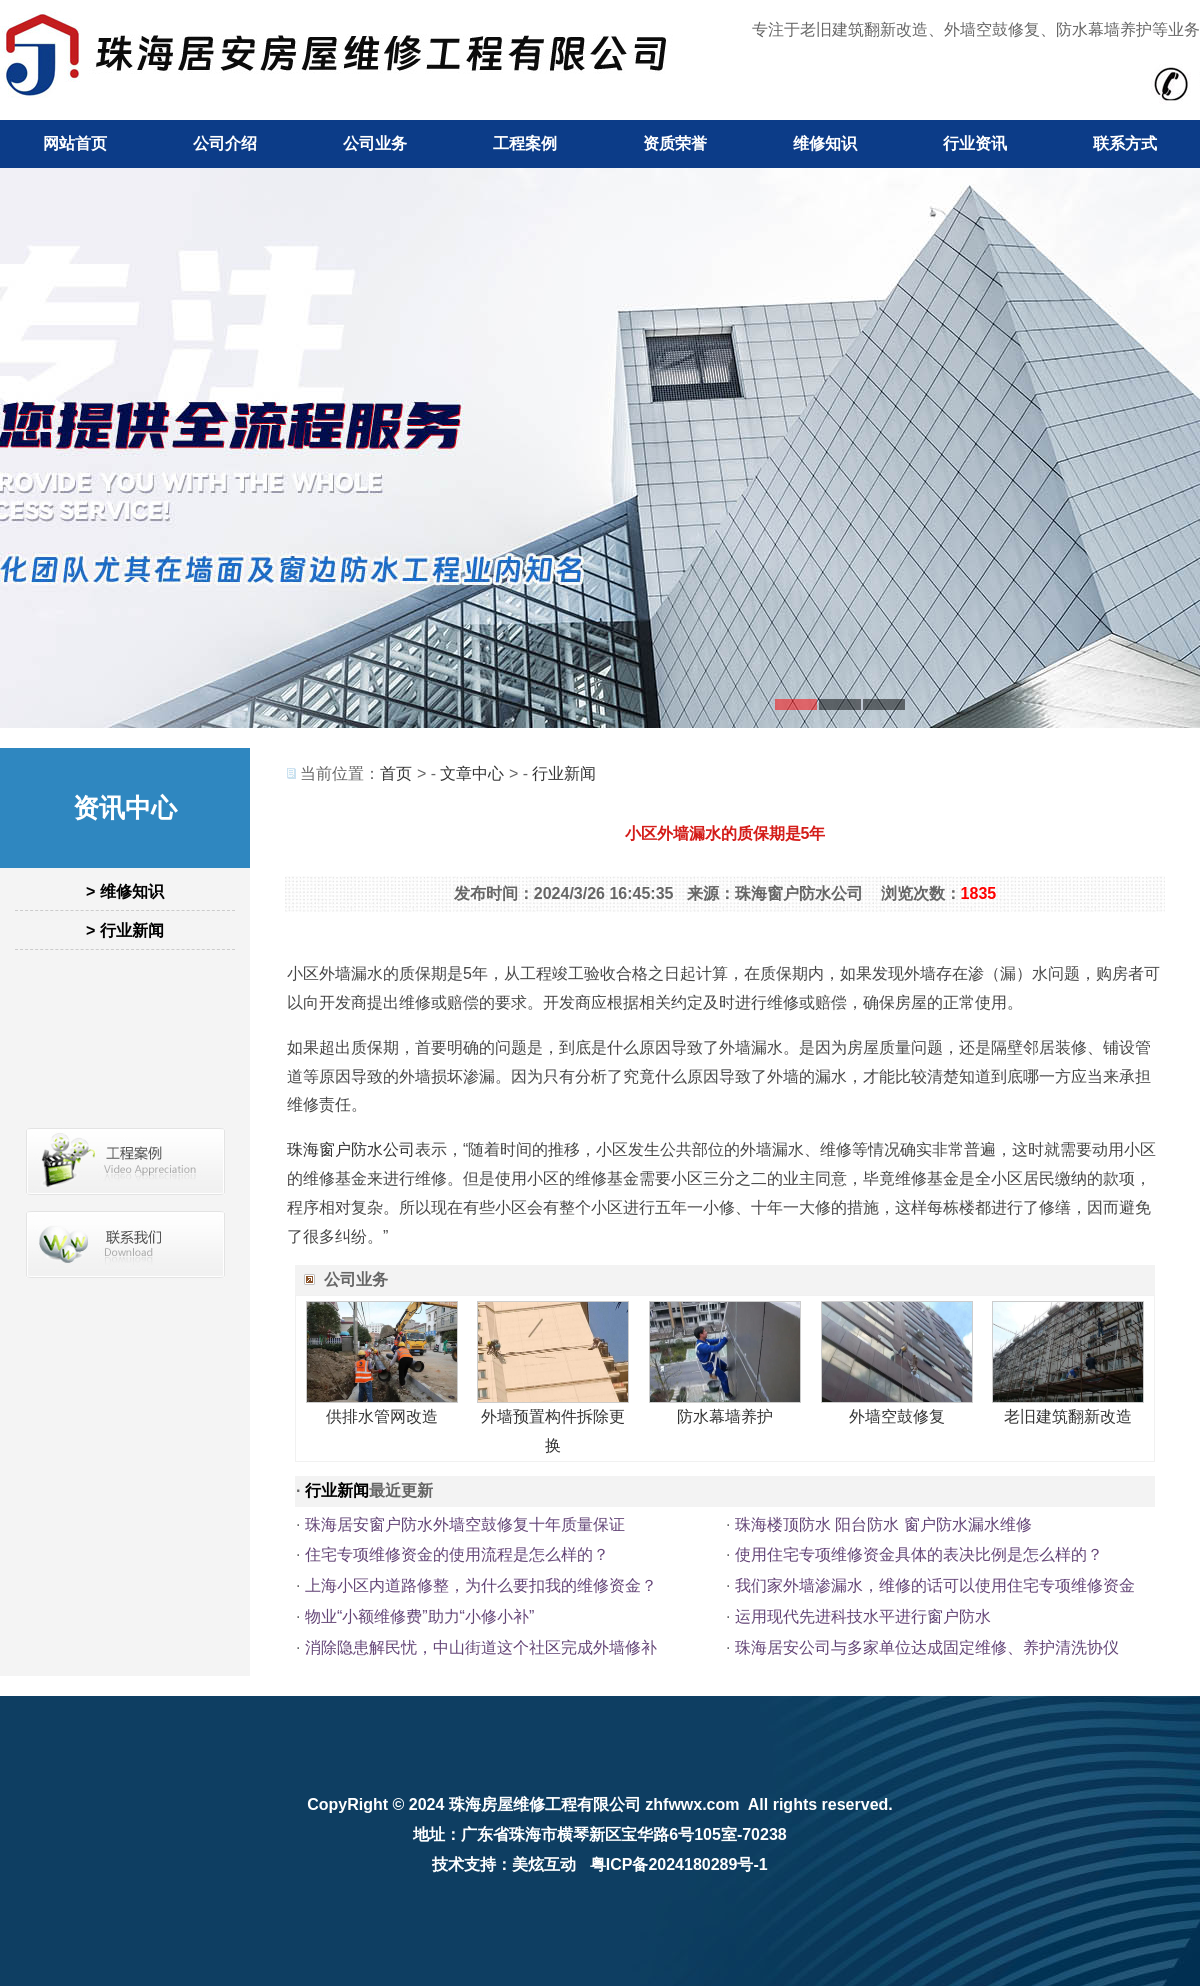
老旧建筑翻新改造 (1068, 1416)
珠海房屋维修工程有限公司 (545, 1804)
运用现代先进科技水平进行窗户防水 (863, 1616)
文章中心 (472, 773)
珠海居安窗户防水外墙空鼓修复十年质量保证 (465, 1524)
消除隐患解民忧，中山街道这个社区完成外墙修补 (481, 1647)
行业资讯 (975, 143)
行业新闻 (564, 773)
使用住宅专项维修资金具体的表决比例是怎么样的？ (919, 1554)
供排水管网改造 (382, 1416)
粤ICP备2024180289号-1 (679, 1864)
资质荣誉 (675, 143)
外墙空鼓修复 (897, 1416)
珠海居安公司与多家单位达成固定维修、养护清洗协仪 (927, 1647)
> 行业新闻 (125, 930)
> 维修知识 (125, 891)
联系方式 (1125, 143)
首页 (396, 773)
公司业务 (375, 143)
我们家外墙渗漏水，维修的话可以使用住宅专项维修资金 (935, 1585)
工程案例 (525, 143)
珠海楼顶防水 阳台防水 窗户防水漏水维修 (883, 1524)
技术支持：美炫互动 (504, 1864)
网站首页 (75, 143)
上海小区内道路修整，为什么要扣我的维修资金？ (481, 1585)
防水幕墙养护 (725, 1416)
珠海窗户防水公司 (351, 1149)
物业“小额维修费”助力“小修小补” (419, 1616)
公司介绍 (225, 143)
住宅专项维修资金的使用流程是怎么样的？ (457, 1554)
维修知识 (825, 143)
